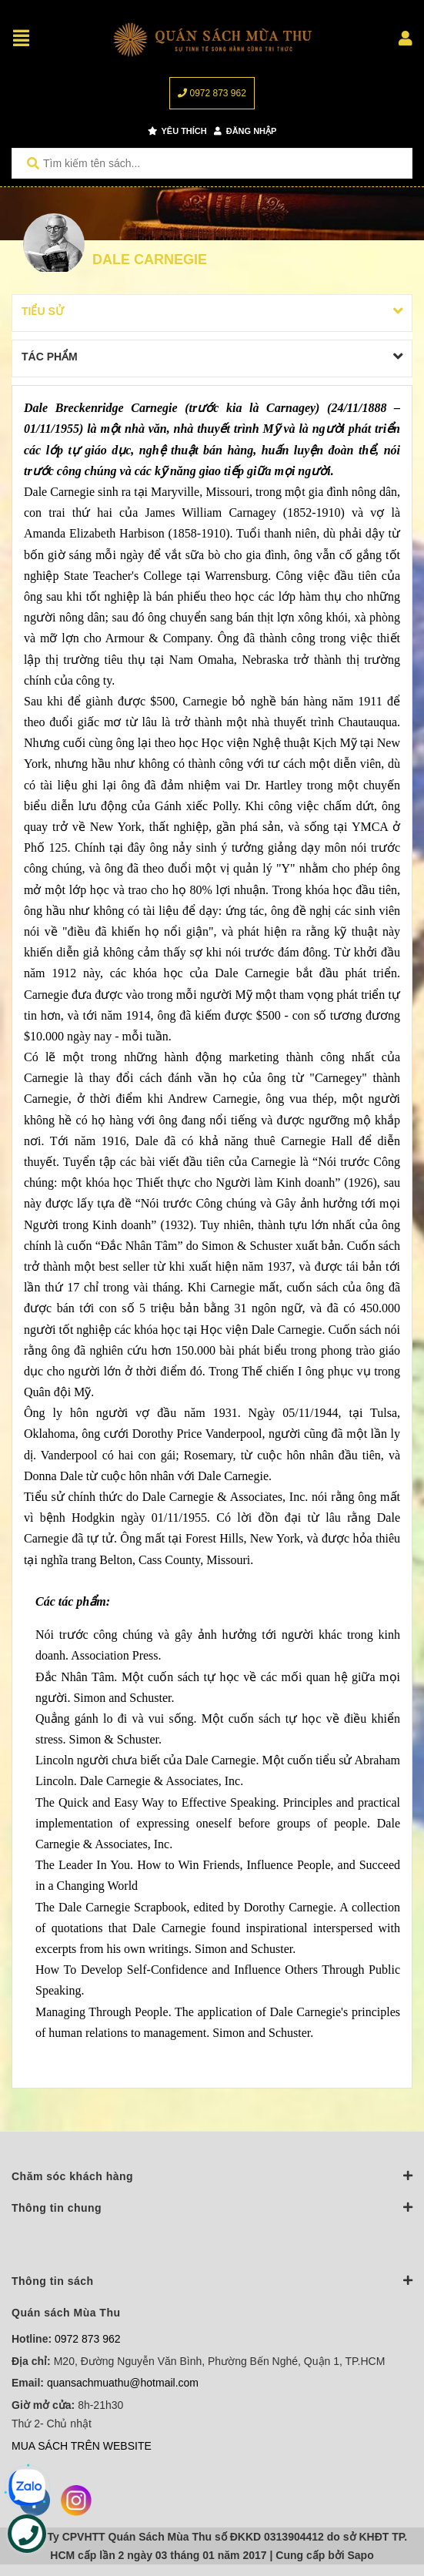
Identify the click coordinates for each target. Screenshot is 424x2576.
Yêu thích (177, 131)
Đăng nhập (245, 131)
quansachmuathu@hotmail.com (123, 2383)
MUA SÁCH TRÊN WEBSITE (82, 2446)
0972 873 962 (212, 93)
